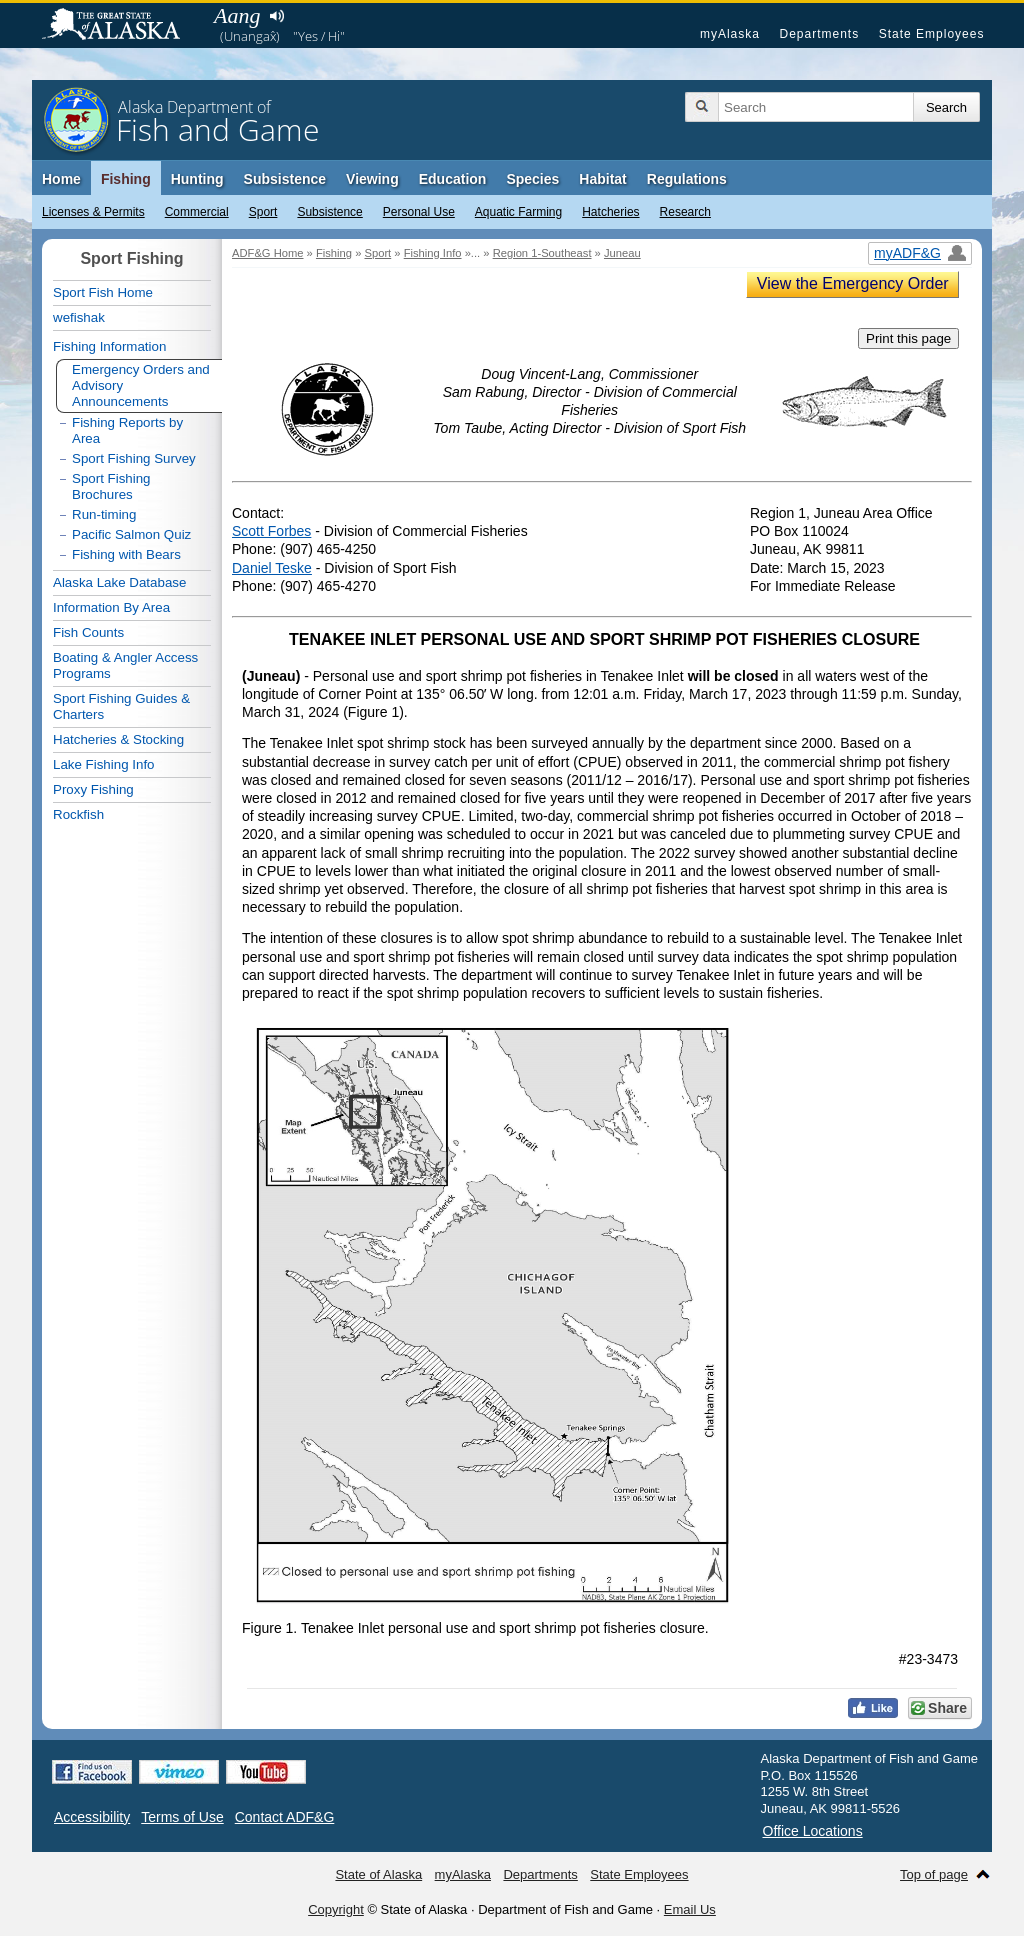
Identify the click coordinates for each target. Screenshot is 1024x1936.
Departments (819, 34)
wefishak (79, 317)
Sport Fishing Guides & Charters (121, 706)
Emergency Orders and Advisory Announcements (141, 385)
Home (61, 179)
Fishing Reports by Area (127, 430)
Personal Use (419, 212)
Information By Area (111, 607)
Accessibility (92, 1817)
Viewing (372, 179)
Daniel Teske (272, 568)
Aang (237, 15)
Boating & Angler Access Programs (125, 665)
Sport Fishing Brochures (111, 486)
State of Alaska (121, 26)
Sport (263, 212)
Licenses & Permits (93, 212)
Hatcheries (610, 212)
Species (532, 179)
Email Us (690, 1909)
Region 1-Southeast (542, 253)
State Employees (932, 34)
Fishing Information (109, 346)
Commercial (197, 212)
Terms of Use (182, 1817)
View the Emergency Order (853, 283)
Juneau (622, 253)
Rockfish (78, 814)
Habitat (602, 179)
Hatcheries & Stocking (118, 739)
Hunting (197, 179)
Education (453, 179)
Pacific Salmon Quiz (131, 534)
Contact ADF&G (285, 1817)
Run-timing (104, 514)
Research (685, 212)
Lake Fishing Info (104, 764)
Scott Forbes (271, 531)
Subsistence (329, 212)
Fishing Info (433, 253)
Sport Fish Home (103, 292)
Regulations (687, 179)
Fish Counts (88, 632)
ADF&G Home (268, 253)
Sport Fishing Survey (134, 458)
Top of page (934, 1874)
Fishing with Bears (126, 554)
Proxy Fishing (93, 789)
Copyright (336, 1909)
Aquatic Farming (518, 212)
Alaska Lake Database (119, 582)
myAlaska (730, 34)
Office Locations (813, 1831)
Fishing (126, 179)
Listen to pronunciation (276, 16)
